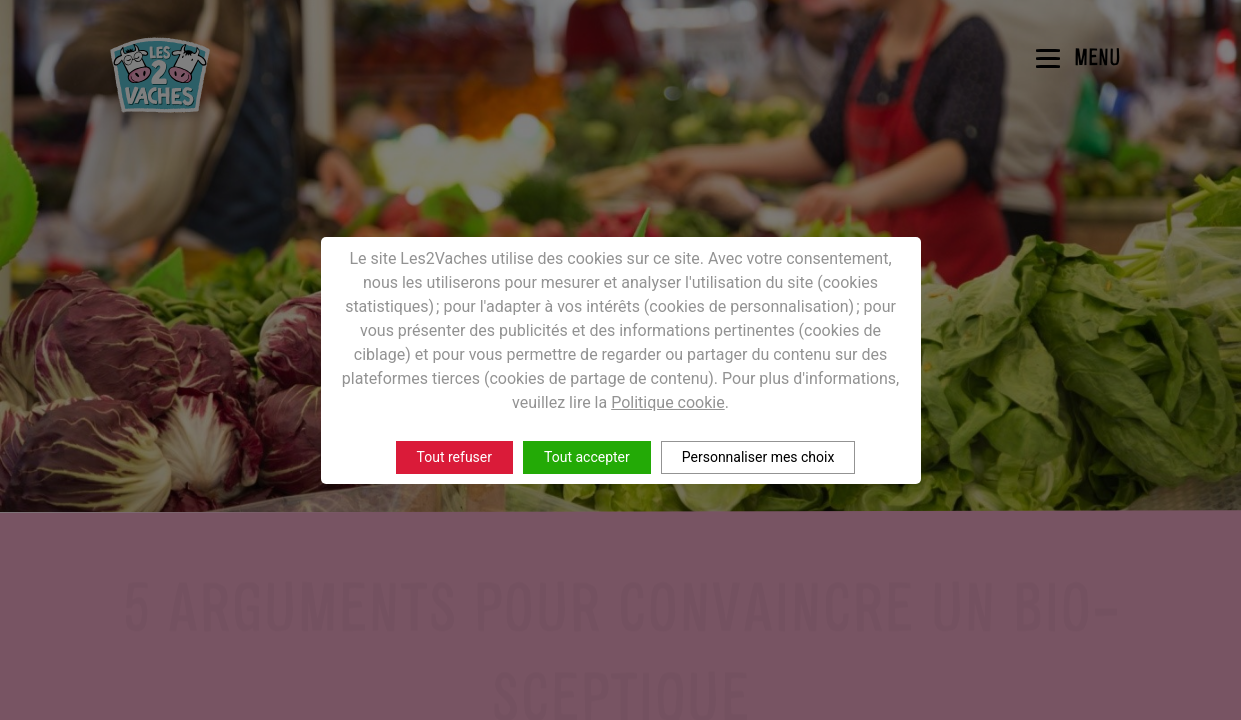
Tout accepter (587, 457)
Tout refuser (454, 457)
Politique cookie (668, 402)
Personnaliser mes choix (758, 457)
